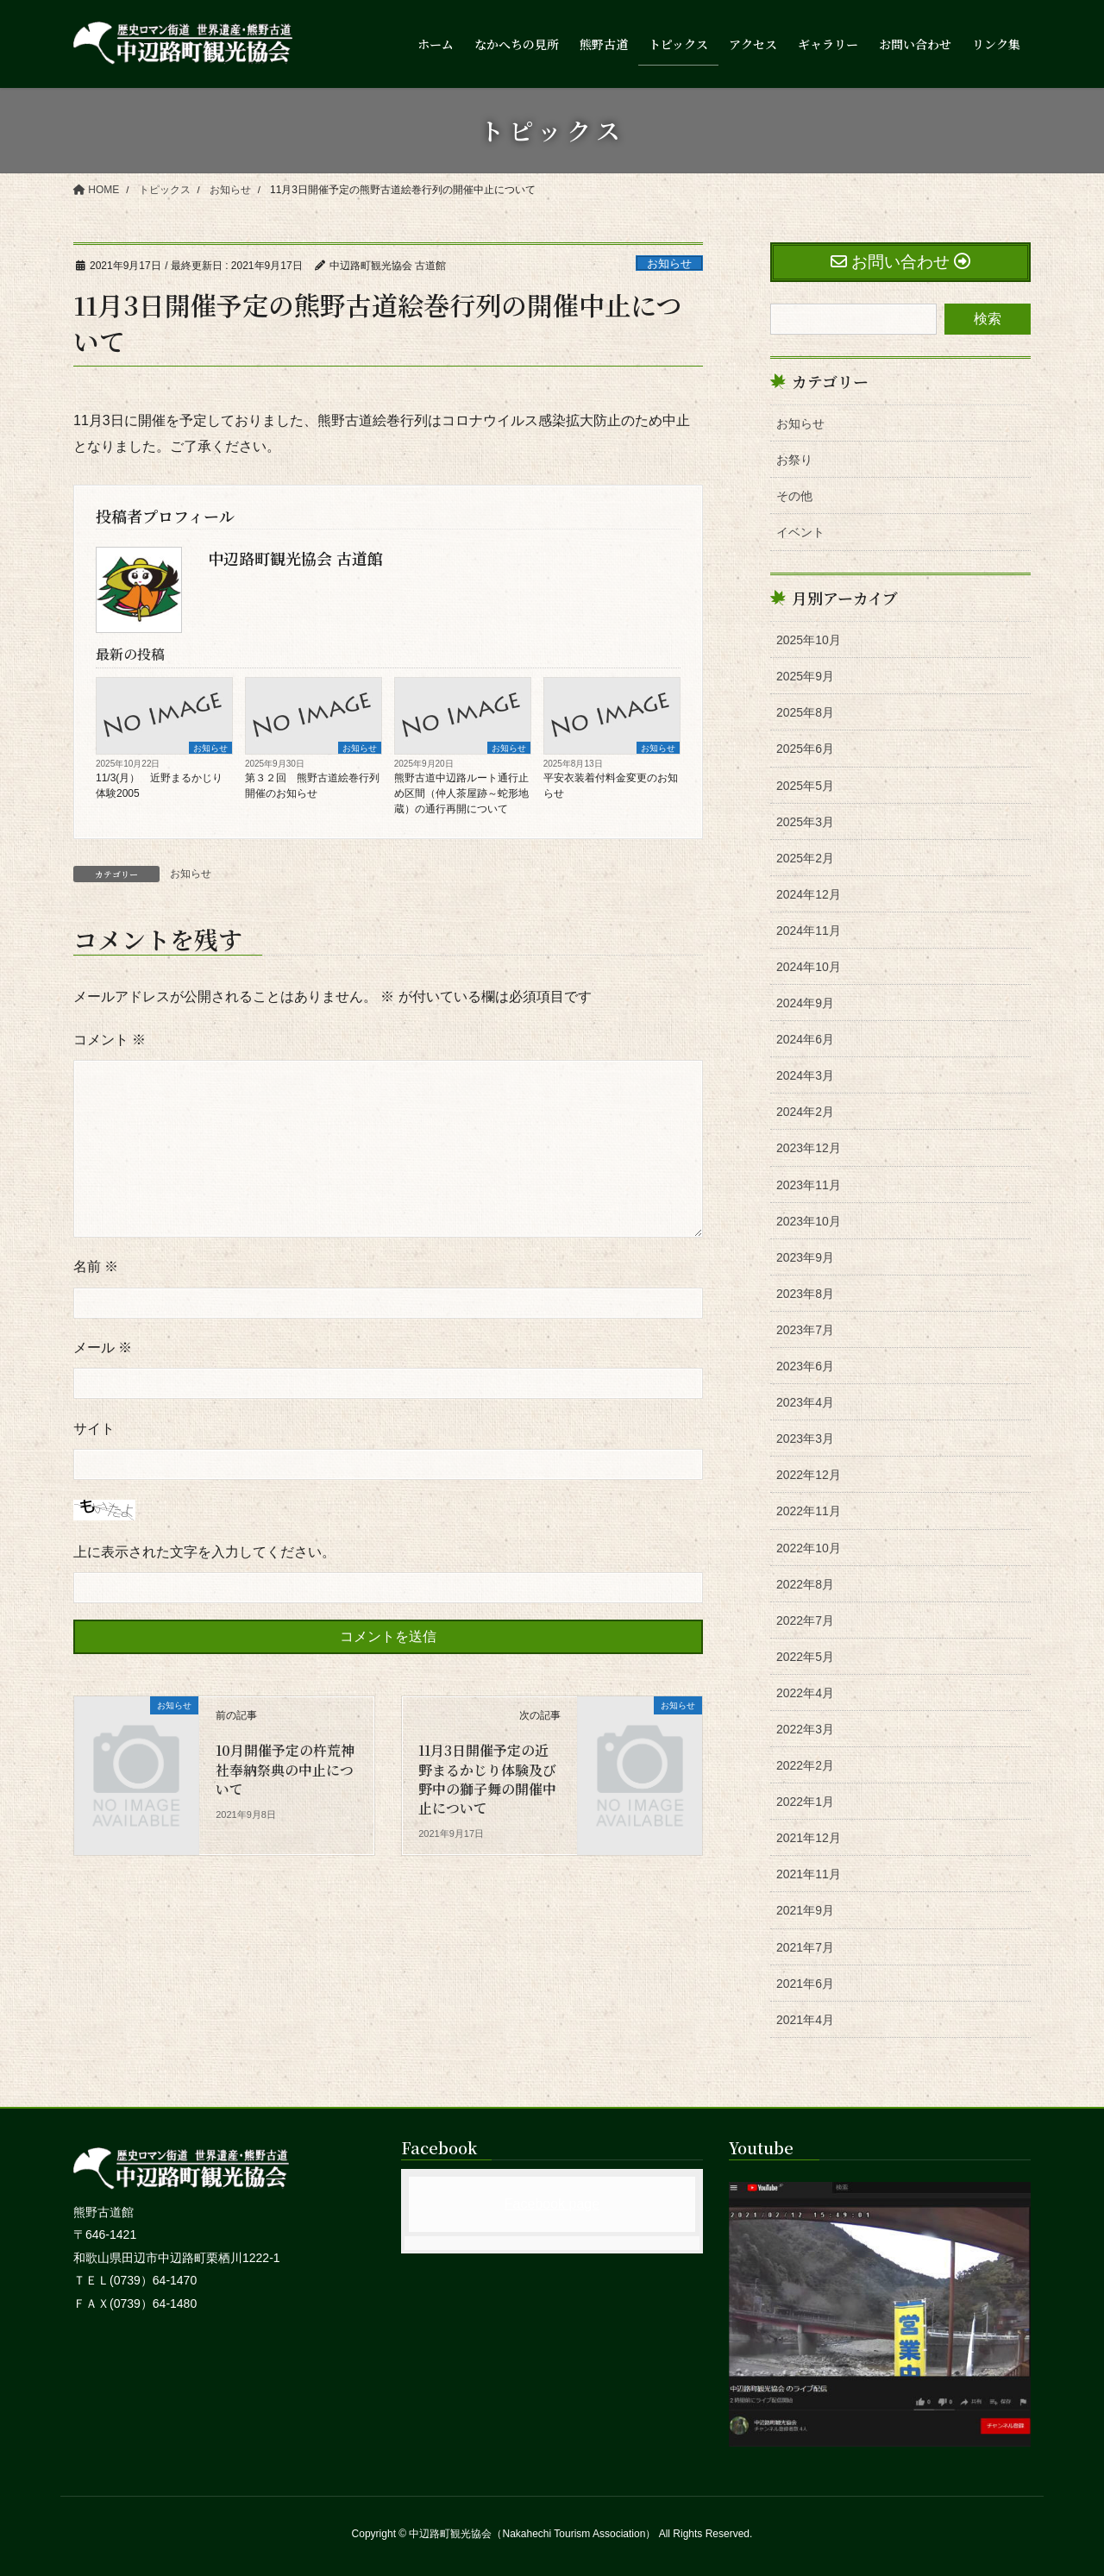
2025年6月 (805, 748)
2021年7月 (805, 1947)
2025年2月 (805, 858)
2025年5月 (805, 786)
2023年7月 (805, 1330)
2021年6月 (805, 1983)
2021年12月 (808, 1838)
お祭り (794, 460)
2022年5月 (805, 1657)
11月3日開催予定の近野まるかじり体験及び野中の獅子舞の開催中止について (487, 1779)
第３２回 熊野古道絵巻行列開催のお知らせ (312, 785)
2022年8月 (805, 1584)
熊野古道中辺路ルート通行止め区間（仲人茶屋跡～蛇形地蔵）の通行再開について (461, 793)
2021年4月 (805, 2020)
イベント (800, 532)
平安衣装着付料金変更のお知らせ (610, 785)
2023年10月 (808, 1221)
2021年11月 (808, 1874)
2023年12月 (808, 1148)
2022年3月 (805, 1729)
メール (102, 1347)
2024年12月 (808, 894)
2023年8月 (805, 1294)
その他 (794, 496)
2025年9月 (805, 676)
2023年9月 (805, 1257)
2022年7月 (805, 1620)
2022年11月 (808, 1511)
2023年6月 (805, 1366)
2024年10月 (808, 967)
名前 (95, 1266)
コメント (109, 1039)
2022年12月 (808, 1475)
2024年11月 (808, 930)
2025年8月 (805, 712)
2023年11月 (808, 1185)
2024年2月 (805, 1112)
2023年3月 (805, 1438)
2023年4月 (805, 1402)
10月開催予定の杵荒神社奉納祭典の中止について (285, 1769)
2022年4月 (805, 1693)
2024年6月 (805, 1039)
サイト (94, 1428)
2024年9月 (805, 1003)
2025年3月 (805, 822)
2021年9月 (805, 1910)
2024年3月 (805, 1075)
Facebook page (552, 2204)
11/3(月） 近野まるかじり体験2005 (159, 785)
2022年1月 (805, 1801)
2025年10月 (808, 640)
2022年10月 (808, 1548)
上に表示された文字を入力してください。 (204, 1552)
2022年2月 (805, 1765)
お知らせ (669, 263)
